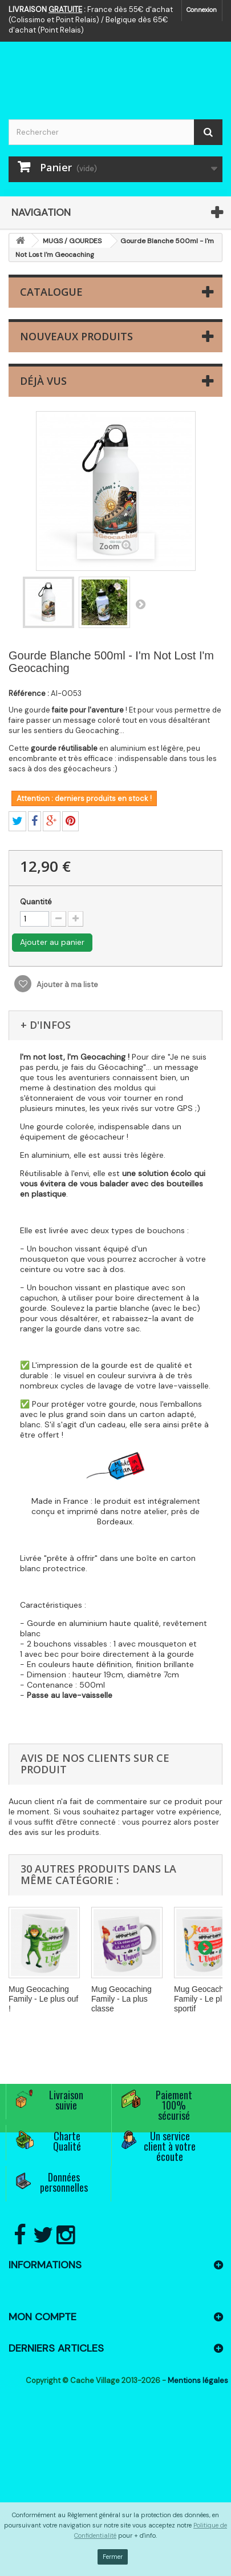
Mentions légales (198, 2380)
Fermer (113, 2557)
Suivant (140, 604)
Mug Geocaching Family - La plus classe (121, 1999)
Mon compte (42, 2317)
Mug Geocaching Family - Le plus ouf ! (43, 1999)
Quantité (36, 902)
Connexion (202, 10)
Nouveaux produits (76, 336)
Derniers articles (56, 2348)
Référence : (29, 693)
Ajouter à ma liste (66, 984)
